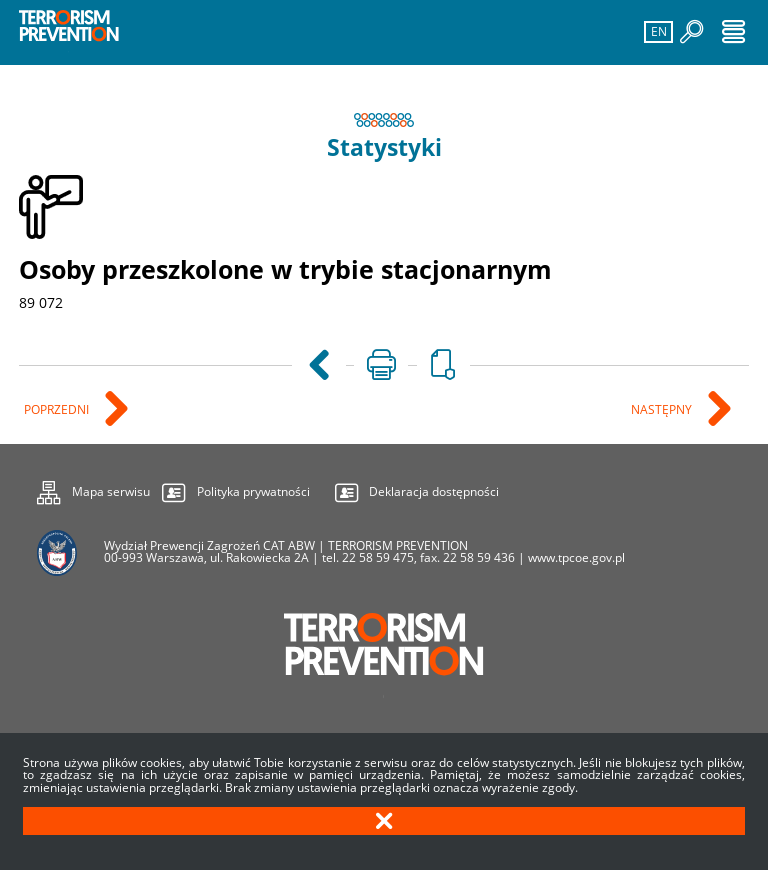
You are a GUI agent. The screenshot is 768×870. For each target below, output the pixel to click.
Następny (663, 410)
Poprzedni (58, 410)
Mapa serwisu (93, 489)
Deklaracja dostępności (434, 491)
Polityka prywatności (253, 491)
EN (656, 30)
